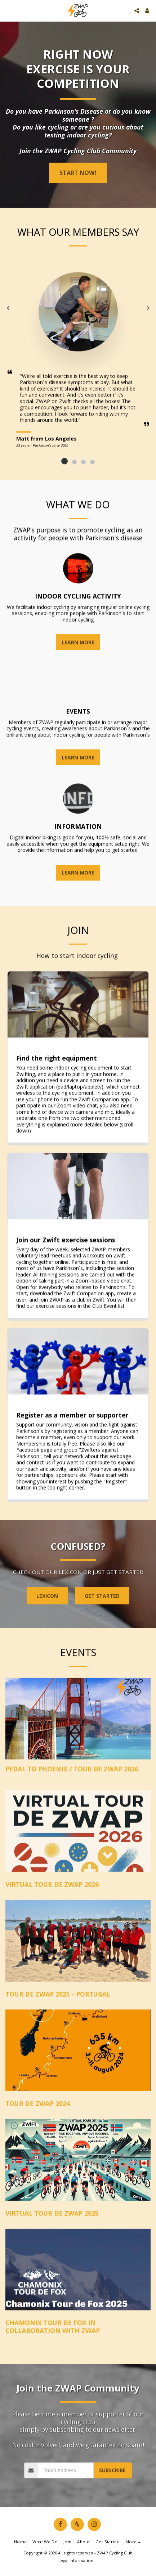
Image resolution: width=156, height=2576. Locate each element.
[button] (8, 10)
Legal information (75, 2560)
